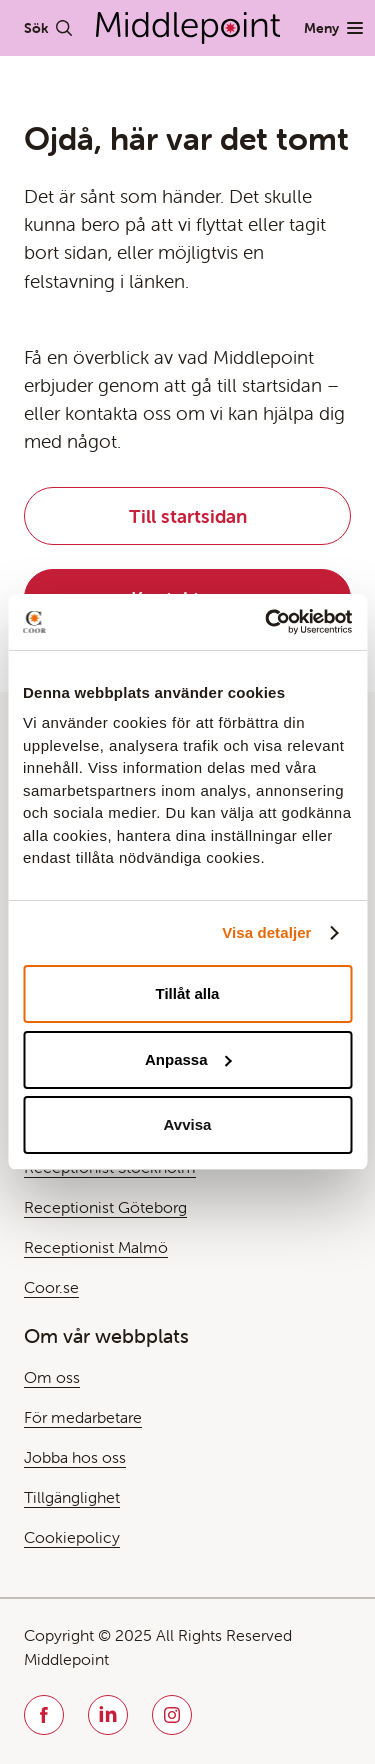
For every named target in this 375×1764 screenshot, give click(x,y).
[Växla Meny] (333, 28)
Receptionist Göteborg (105, 1207)
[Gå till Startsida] (188, 28)
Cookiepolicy (72, 1537)
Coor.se (51, 1287)
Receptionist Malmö (96, 1247)
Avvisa (188, 1124)
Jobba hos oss (75, 1457)
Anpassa (188, 1059)
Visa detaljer (266, 932)
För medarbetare (83, 1417)
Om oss (52, 1377)
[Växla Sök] (48, 28)
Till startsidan (188, 516)
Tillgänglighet (72, 1497)
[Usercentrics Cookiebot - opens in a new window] (267, 622)
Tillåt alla (188, 993)
